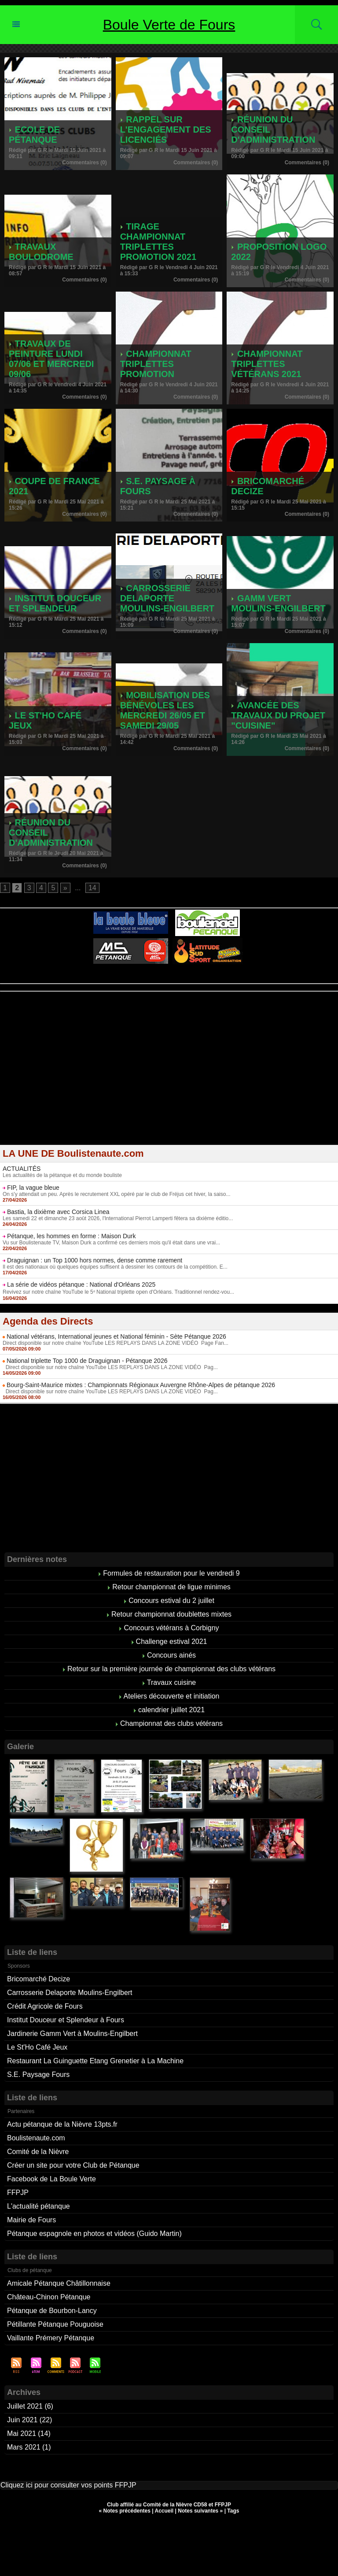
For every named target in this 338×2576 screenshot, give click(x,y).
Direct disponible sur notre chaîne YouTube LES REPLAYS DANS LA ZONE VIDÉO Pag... (110, 1367)
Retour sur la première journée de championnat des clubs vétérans (171, 1669)
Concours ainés (171, 1655)
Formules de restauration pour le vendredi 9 (171, 1573)
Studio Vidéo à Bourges (210, 980)
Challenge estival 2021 (171, 1641)
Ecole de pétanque (34, 134)
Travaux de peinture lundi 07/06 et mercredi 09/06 (51, 359)
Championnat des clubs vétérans (171, 1723)
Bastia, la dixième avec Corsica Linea (58, 1211)
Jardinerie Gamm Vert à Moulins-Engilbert (72, 2033)
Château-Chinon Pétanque (48, 2297)
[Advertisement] (169, 1074)
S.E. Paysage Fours (38, 2074)
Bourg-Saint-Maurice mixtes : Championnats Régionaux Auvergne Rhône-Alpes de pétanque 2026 (141, 1384)
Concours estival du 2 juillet (171, 1600)
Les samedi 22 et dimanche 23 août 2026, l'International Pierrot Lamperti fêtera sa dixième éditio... (118, 1218)
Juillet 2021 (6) (30, 2406)
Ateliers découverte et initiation (172, 1696)
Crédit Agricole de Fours (45, 2006)
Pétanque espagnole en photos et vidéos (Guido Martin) (94, 2233)
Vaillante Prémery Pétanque (50, 2338)
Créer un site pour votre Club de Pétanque (73, 2165)
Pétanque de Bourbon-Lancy (52, 2310)
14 (92, 888)
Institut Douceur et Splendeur (55, 603)
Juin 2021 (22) (29, 2420)
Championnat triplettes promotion (155, 364)
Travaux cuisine (171, 1682)
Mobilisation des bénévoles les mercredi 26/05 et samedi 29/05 (165, 710)
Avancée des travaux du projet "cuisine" (278, 715)
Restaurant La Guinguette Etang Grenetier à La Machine (95, 2061)
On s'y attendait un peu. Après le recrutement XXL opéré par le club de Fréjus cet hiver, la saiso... (116, 1194)
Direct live (253, 980)
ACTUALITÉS (21, 1168)
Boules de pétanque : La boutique (170, 987)
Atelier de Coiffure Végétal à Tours (110, 980)
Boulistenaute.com (36, 2138)
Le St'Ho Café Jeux (37, 2047)
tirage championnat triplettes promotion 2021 (158, 242)
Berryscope (164, 980)
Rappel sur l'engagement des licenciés (165, 129)
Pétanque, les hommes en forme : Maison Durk (71, 1236)
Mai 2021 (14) (29, 2433)
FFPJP (18, 2192)
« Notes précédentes (125, 2511)
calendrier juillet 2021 (171, 1710)
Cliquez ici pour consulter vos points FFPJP (68, 2485)
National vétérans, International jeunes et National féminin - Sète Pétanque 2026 (116, 1336)
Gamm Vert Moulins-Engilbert (278, 603)
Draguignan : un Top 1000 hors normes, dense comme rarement (94, 1260)
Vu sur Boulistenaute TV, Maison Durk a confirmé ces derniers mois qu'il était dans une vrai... (111, 1243)
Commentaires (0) (84, 162)
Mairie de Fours (31, 2220)
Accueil (164, 2511)
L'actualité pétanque (38, 2206)
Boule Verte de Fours (169, 25)
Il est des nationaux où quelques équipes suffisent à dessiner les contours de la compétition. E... (115, 1267)
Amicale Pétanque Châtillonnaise (58, 2283)
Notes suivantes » (200, 2511)
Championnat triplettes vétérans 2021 (266, 364)
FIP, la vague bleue (33, 1187)
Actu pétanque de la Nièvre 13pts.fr (62, 2124)
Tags (233, 2511)
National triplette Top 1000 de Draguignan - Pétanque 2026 (87, 1360)
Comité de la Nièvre (38, 2151)
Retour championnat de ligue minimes (171, 1587)
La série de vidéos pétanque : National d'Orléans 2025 (81, 1284)
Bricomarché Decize (38, 1979)
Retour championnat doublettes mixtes (171, 1614)
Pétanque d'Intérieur (171, 975)
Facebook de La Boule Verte (51, 2179)
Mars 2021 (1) (29, 2447)
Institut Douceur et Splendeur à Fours (65, 2020)
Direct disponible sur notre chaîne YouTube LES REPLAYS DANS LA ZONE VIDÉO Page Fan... (115, 1343)
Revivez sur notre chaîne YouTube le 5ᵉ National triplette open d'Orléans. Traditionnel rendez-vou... (118, 1292)
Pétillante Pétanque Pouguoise (55, 2324)
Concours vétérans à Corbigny (171, 1628)
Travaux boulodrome (41, 252)
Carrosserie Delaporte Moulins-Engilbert (167, 598)
